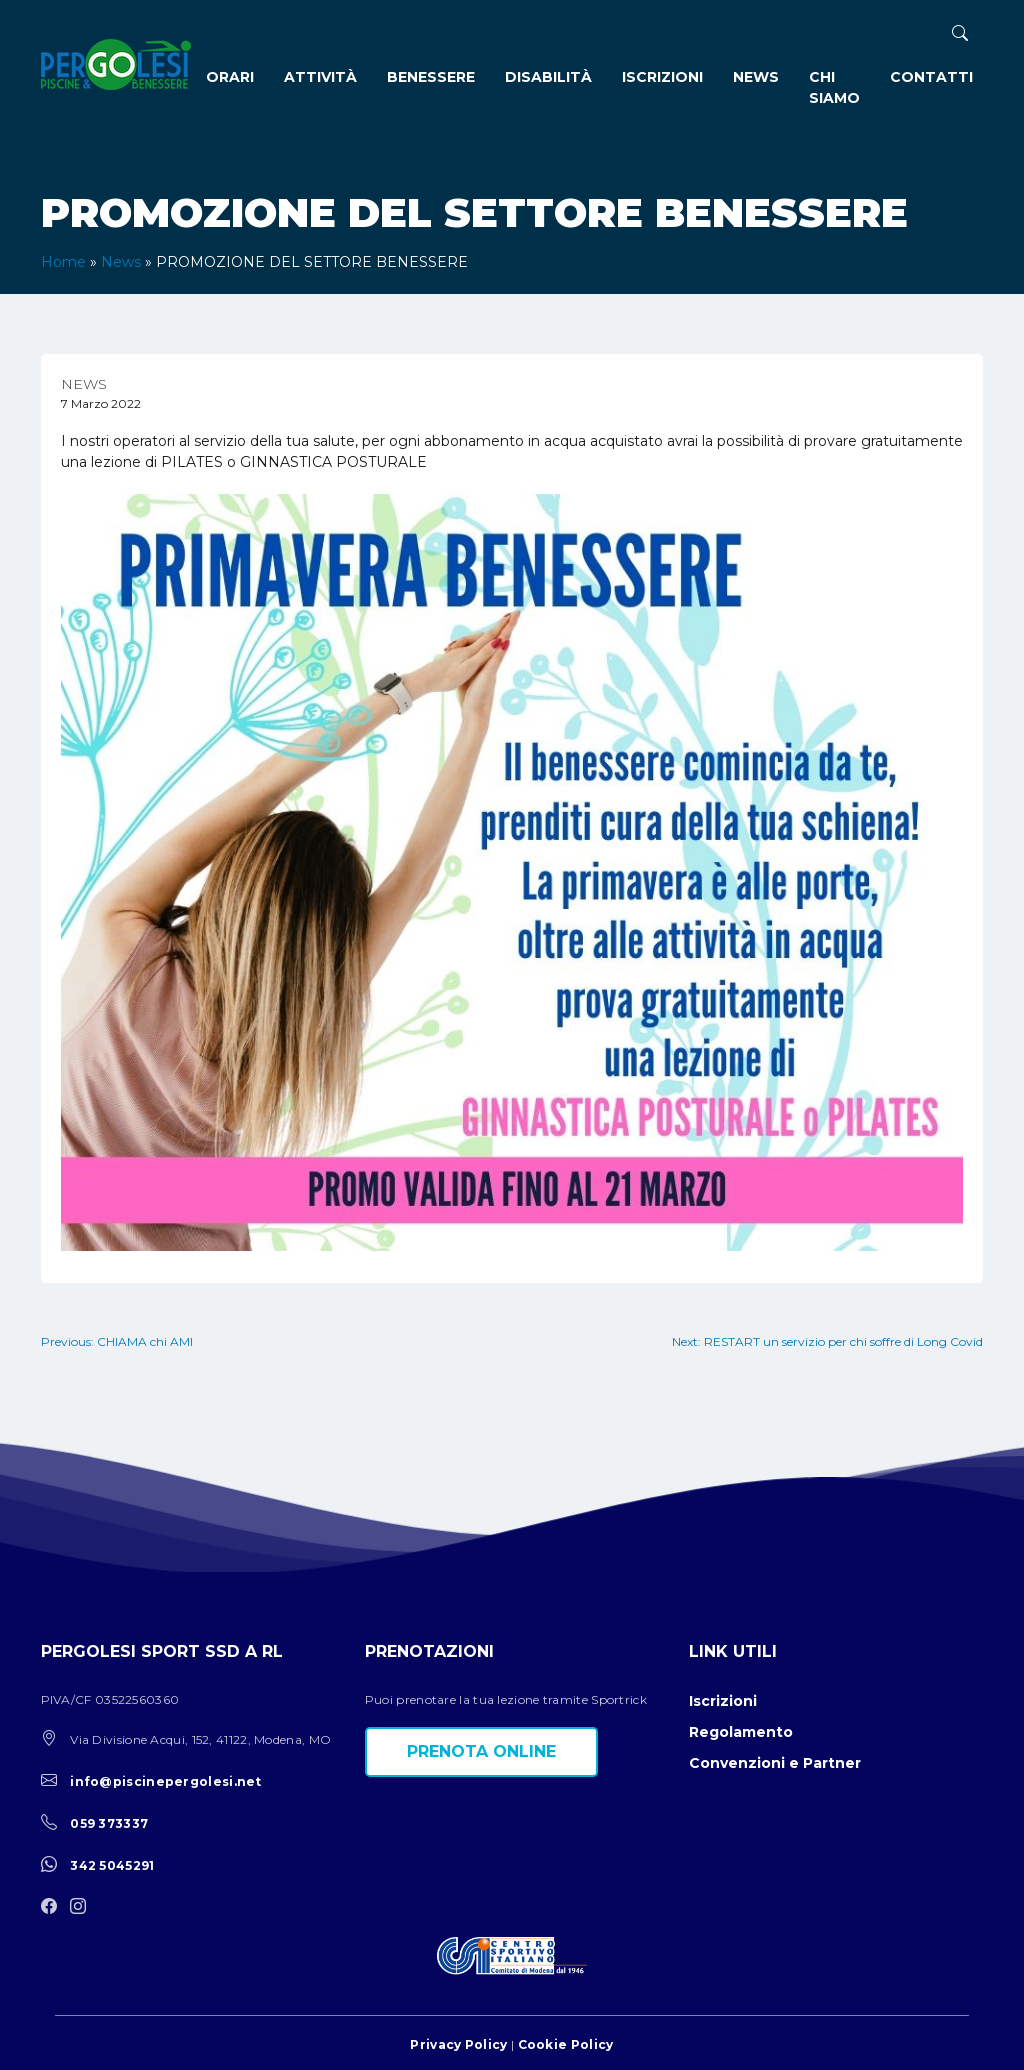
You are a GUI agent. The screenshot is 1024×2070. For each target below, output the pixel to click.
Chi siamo (834, 87)
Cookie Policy (566, 2044)
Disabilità (548, 77)
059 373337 (109, 1823)
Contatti (931, 77)
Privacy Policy (458, 2044)
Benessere (431, 77)
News (756, 77)
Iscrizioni (662, 77)
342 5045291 (112, 1865)
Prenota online (481, 1751)
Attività (320, 77)
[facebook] (54, 1907)
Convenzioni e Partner (775, 1763)
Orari (230, 77)
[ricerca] (960, 33)
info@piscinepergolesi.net (166, 1781)
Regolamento (741, 1732)
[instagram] (83, 1907)
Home (63, 262)
